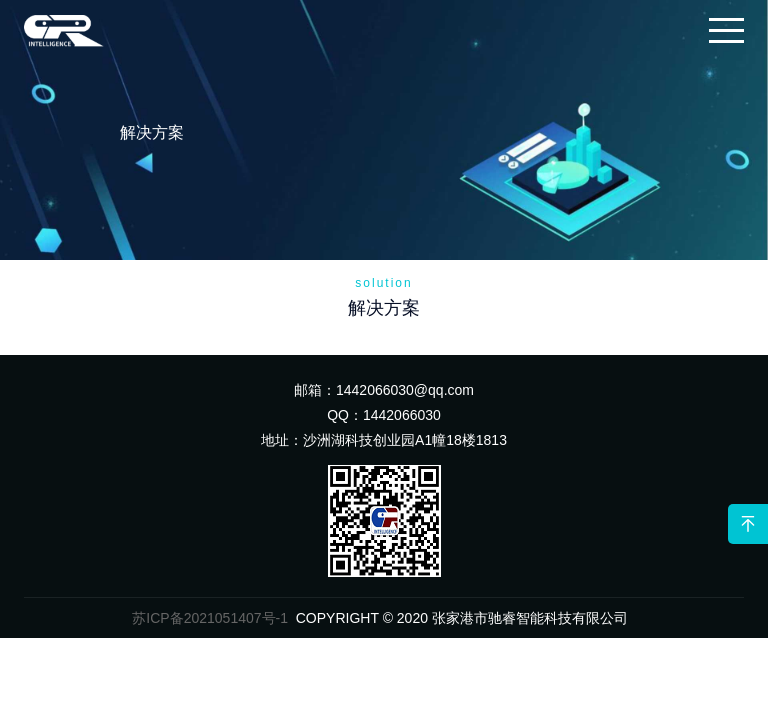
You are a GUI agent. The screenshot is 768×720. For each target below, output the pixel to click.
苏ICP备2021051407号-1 (210, 618)
